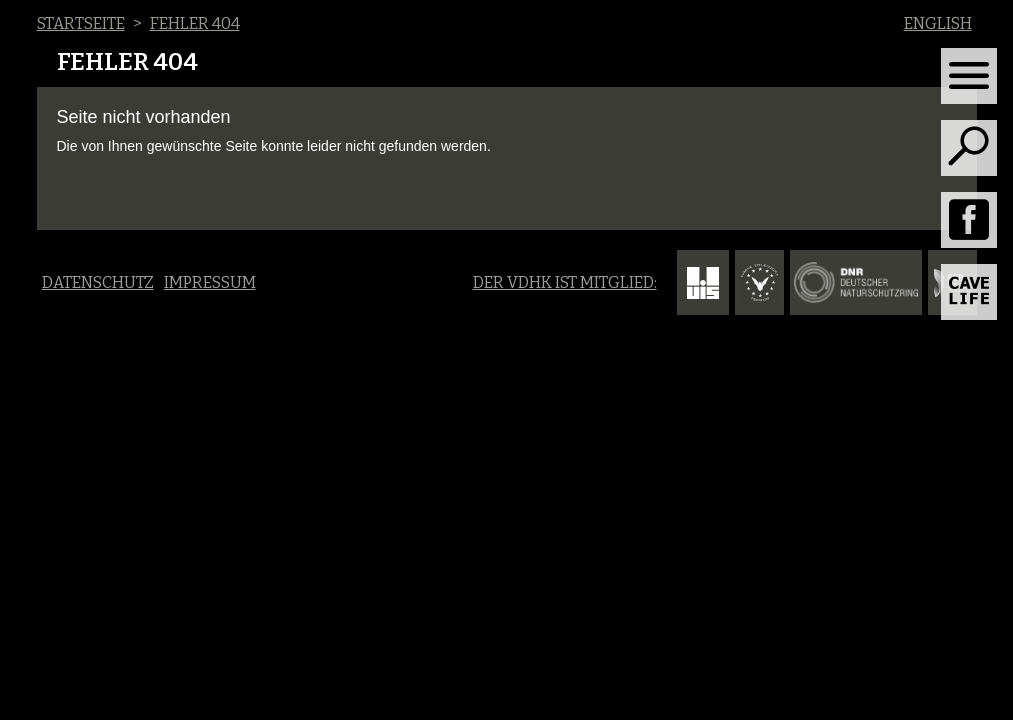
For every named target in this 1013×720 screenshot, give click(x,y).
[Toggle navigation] (969, 76)
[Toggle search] (969, 148)
